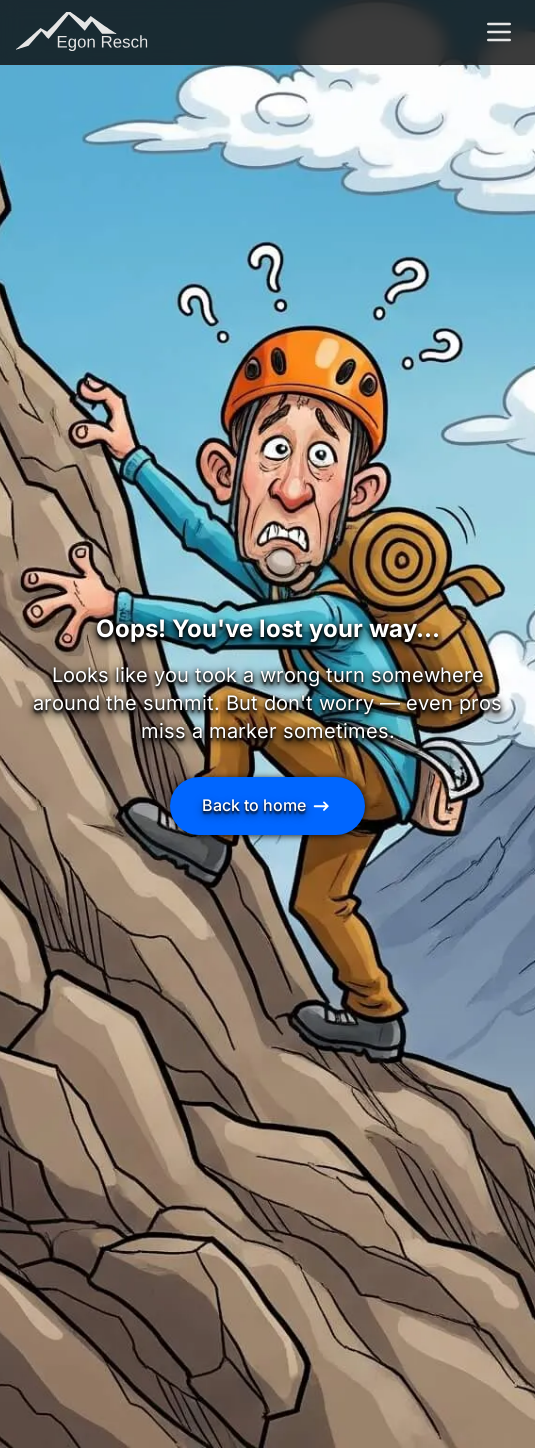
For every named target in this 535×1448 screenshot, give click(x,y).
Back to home (267, 806)
